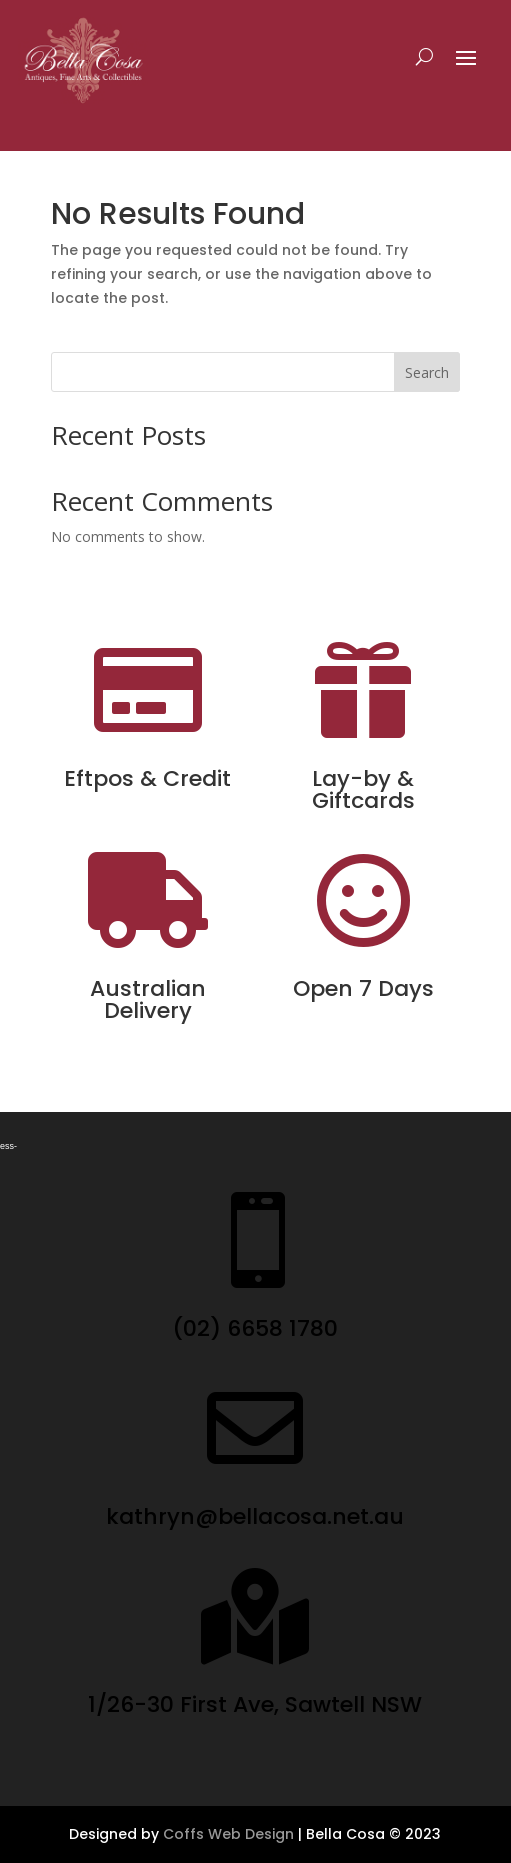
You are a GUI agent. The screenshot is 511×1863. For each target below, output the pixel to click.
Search (427, 372)
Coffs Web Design (228, 1834)
